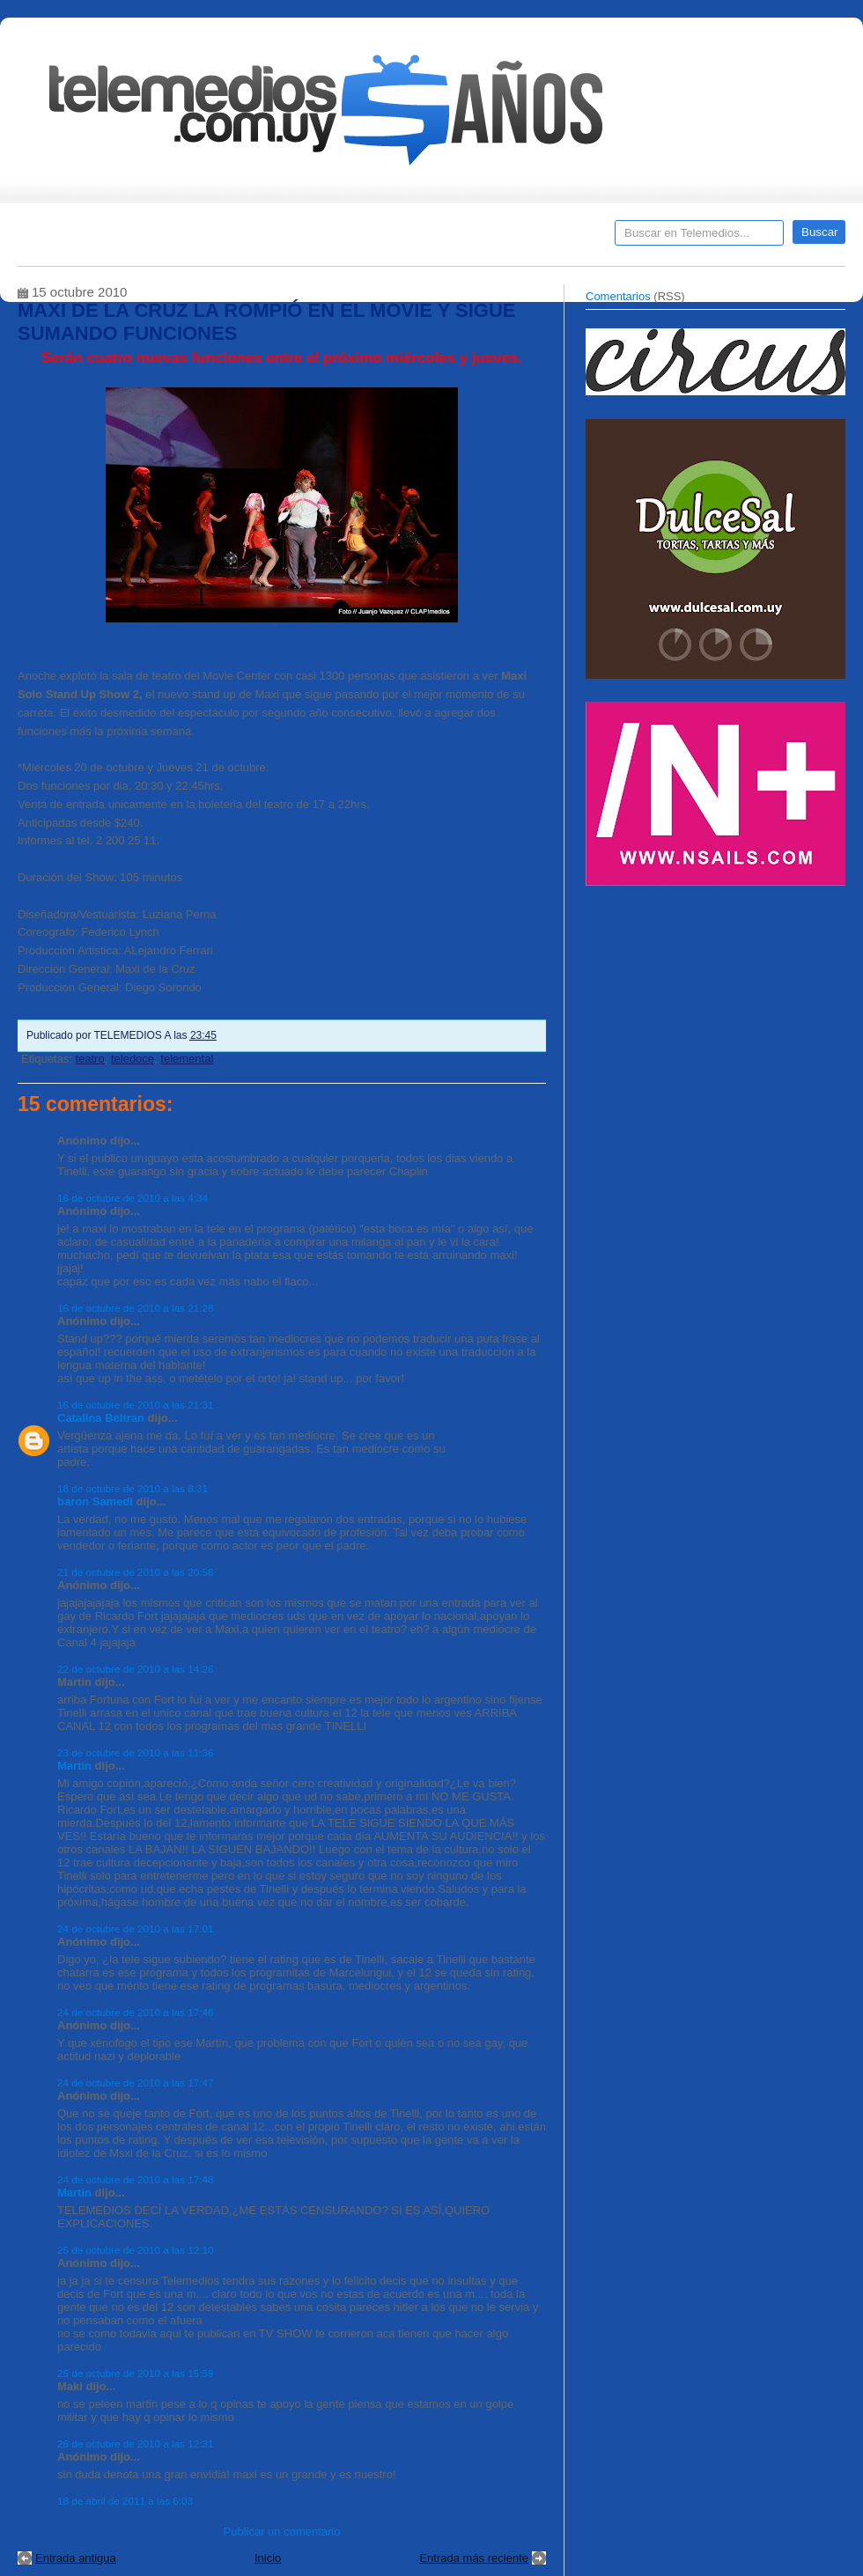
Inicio (267, 2558)
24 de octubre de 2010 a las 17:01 (135, 1928)
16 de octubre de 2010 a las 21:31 (135, 1404)
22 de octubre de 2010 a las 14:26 (135, 1668)
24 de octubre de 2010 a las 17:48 (135, 2179)
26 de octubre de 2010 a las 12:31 (135, 2443)
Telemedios (547, 238)
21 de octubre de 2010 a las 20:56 (135, 1572)
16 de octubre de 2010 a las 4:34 (132, 1197)
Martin (74, 1765)
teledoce (132, 1058)
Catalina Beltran (100, 1417)
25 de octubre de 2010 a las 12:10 (135, 2250)
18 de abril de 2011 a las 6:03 (125, 2500)
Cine (363, 238)
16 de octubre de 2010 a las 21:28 (135, 1308)
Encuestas (439, 238)
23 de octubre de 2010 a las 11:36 (135, 1752)
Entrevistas (244, 238)
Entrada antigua (75, 2558)
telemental (186, 1058)
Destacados (89, 238)
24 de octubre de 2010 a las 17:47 (135, 2082)
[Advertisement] (718, 1019)
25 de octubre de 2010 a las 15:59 (135, 2373)
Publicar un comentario (282, 2531)
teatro (89, 1058)
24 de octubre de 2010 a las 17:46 (135, 2012)
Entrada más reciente (473, 2558)
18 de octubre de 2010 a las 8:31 (132, 1488)
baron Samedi (95, 1501)
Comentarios (618, 296)
